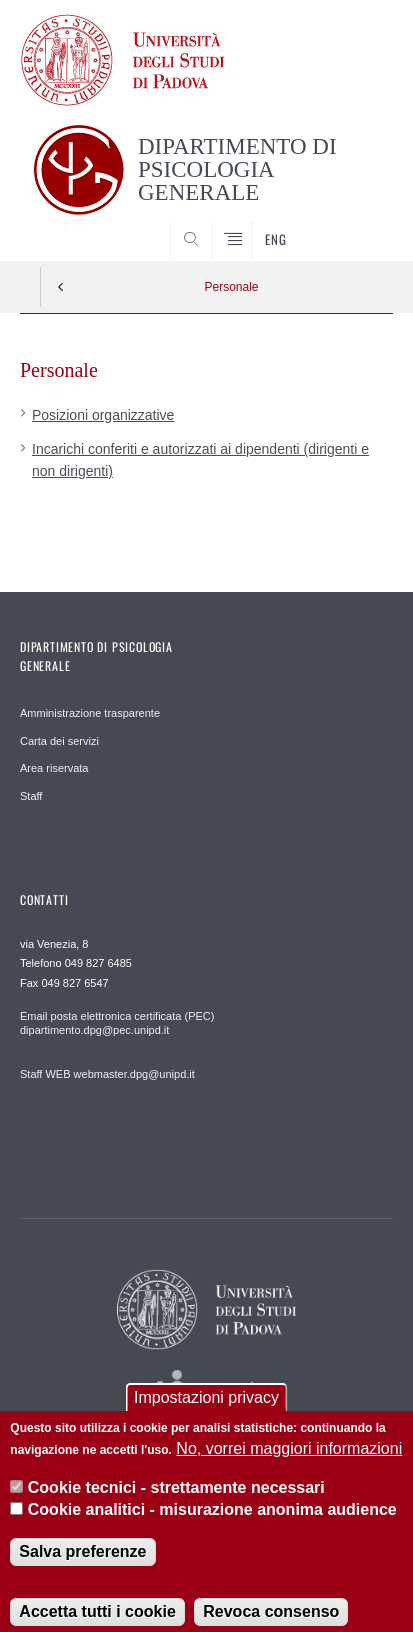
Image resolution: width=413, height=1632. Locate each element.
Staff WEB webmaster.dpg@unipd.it (107, 1074)
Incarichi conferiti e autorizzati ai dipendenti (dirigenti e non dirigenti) (200, 460)
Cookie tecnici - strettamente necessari (176, 1504)
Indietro (61, 287)
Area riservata (54, 768)
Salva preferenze (82, 1568)
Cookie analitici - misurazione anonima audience (212, 1527)
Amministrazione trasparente (90, 713)
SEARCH (358, 224)
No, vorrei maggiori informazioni (289, 1466)
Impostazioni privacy (206, 1414)
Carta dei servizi (59, 741)
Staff (31, 796)
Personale (231, 287)
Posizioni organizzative (103, 415)
